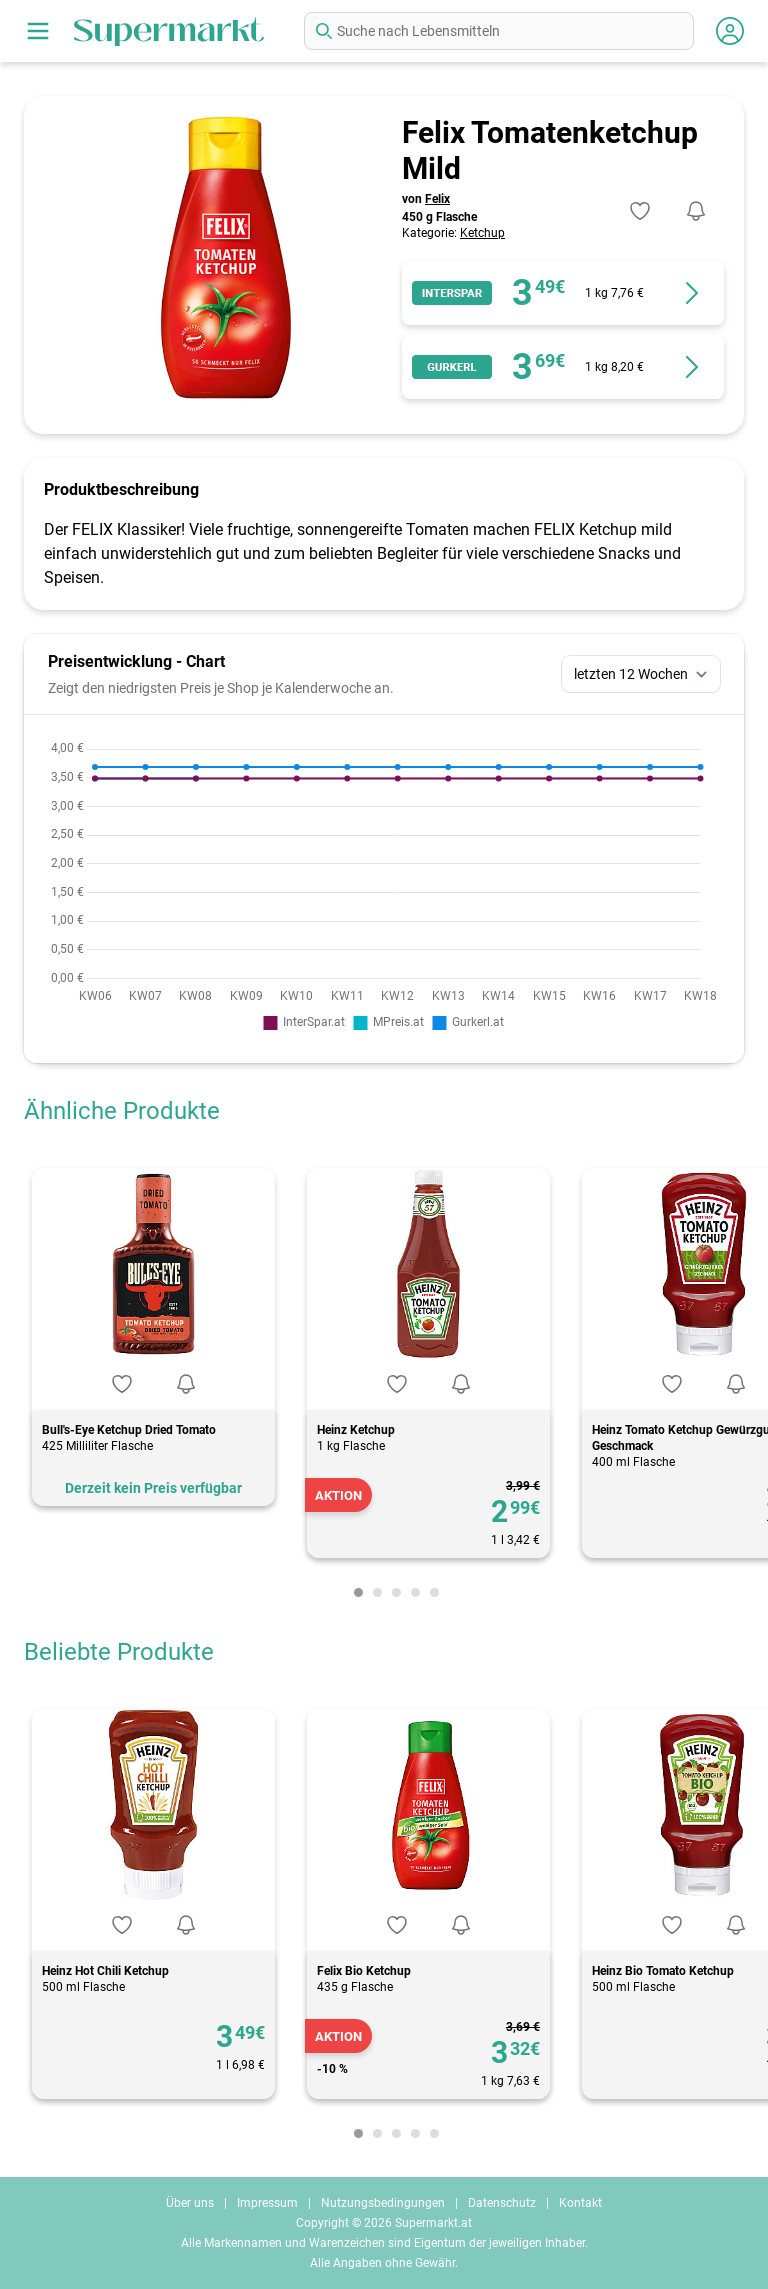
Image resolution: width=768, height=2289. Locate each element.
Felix (437, 199)
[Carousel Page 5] (434, 1592)
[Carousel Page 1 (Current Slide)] (358, 1592)
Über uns (190, 2203)
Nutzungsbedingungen (383, 2203)
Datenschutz (502, 2203)
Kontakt (580, 2203)
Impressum (267, 2203)
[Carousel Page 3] (396, 1592)
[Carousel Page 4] (415, 1592)
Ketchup (482, 233)
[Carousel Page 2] (377, 1592)
